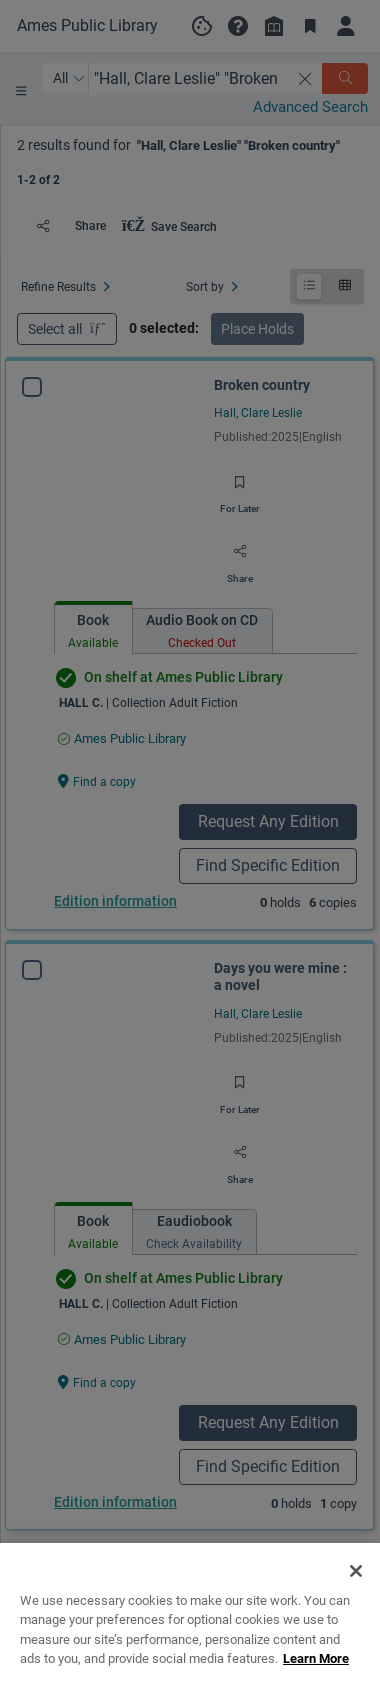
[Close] (356, 1594)
